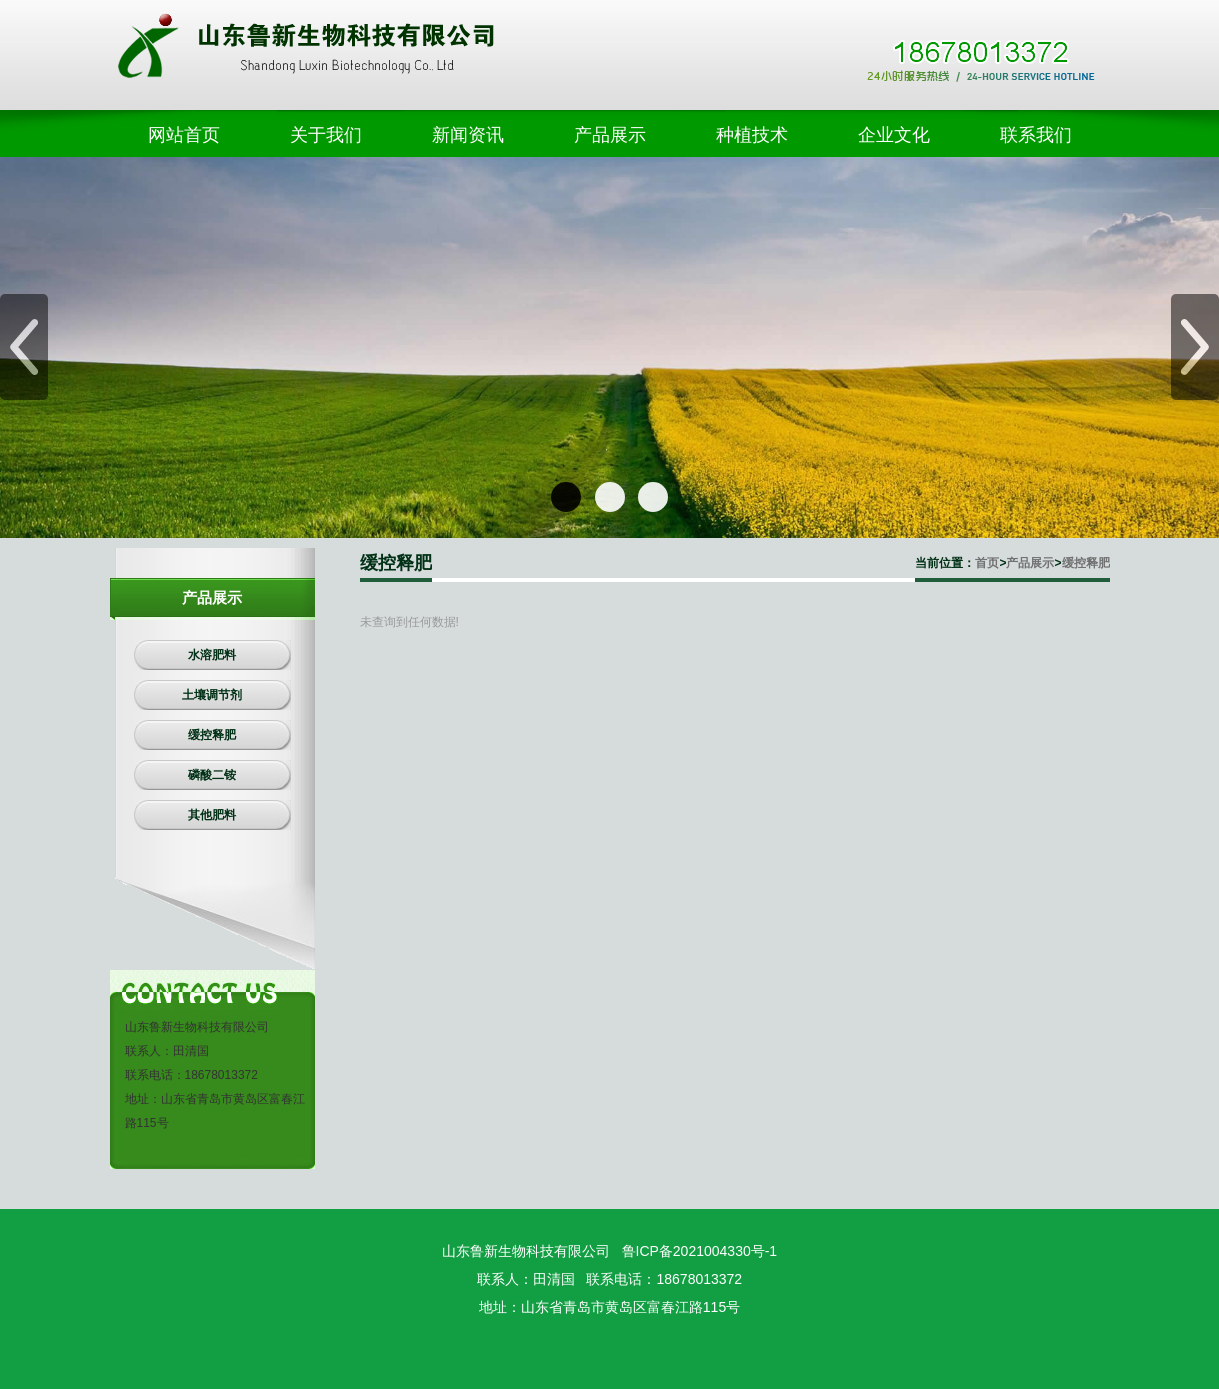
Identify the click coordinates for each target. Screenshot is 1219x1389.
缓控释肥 (1086, 563)
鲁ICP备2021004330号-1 (700, 1251)
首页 (987, 563)
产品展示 (1030, 563)
